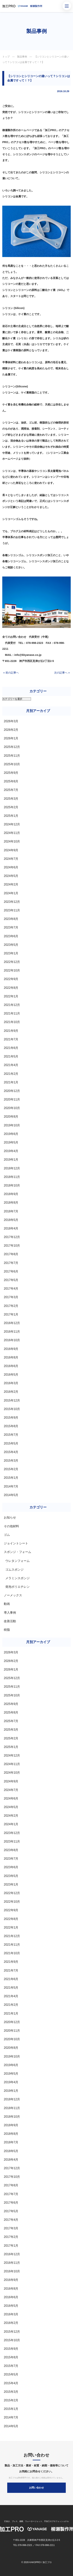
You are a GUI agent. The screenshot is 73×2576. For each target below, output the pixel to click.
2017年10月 (12, 1245)
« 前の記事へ (11, 672)
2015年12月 (12, 1400)
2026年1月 (11, 738)
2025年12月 (12, 747)
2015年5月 (11, 1443)
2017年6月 (11, 1271)
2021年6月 (11, 1048)
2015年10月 (12, 1409)
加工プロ (47, 2562)
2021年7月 (11, 1039)
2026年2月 (11, 729)
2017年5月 (11, 1280)
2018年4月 (11, 1228)
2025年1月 (11, 815)
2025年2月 (11, 807)
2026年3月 (11, 721)
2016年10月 (12, 1340)
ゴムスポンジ (14, 1569)
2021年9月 (11, 1030)
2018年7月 (11, 1211)
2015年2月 (11, 1469)
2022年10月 (12, 970)
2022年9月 (11, 979)
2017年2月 (11, 1306)
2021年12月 (12, 1005)
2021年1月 (11, 1082)
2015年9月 (11, 1417)
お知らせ (10, 1517)
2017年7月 (11, 1263)
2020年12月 (12, 1091)
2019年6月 (11, 1134)
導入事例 (10, 1612)
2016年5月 (11, 1374)
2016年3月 (11, 1383)
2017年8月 (11, 1254)
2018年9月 (11, 1194)
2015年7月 (11, 1434)
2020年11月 (12, 1099)
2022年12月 (12, 962)
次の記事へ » (62, 672)
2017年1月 (11, 1314)
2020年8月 (11, 1116)
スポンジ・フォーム (17, 1552)
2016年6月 (11, 1366)
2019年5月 (11, 1142)
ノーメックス (13, 1595)
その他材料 (11, 1526)
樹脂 (7, 1629)
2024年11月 (12, 833)
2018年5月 (11, 1220)
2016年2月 (11, 1391)
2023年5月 (11, 944)
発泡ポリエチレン (17, 1586)
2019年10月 (12, 1125)
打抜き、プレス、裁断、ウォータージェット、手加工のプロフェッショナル (36, 2521)
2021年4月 (11, 1065)
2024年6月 (11, 867)
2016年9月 (11, 1349)
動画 (7, 1603)
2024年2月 (11, 884)
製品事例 (22, 56)
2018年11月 (12, 1177)
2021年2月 (11, 1073)
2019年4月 (11, 1151)
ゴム (7, 1534)
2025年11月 (12, 755)
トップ (6, 56)
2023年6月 (11, 936)
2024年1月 (11, 893)
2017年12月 (12, 1237)
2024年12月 (12, 824)
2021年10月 (12, 1022)
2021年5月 (11, 1056)
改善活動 (10, 1621)
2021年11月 (12, 1013)
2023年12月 (12, 901)
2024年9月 (11, 850)
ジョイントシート (16, 1543)
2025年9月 (11, 772)
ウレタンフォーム (17, 1560)
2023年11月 (12, 910)
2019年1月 (11, 1159)
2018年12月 (12, 1168)
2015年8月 (11, 1426)
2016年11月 (12, 1331)
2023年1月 (11, 953)
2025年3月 (11, 798)
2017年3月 (11, 1297)
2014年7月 (11, 1486)
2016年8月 (11, 1357)
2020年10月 (12, 1108)
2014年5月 (11, 1495)
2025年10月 (12, 764)
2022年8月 (11, 987)
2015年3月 (11, 1460)
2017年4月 (11, 1288)
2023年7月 (11, 927)
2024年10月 (12, 841)
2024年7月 (11, 858)
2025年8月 (11, 781)
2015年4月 (11, 1452)
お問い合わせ (36, 2487)
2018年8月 (11, 1202)
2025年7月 (11, 790)
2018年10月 (12, 1185)
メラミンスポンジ (17, 1578)
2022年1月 (11, 996)
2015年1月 (11, 1477)
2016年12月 (12, 1323)
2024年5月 (11, 876)
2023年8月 (11, 919)
